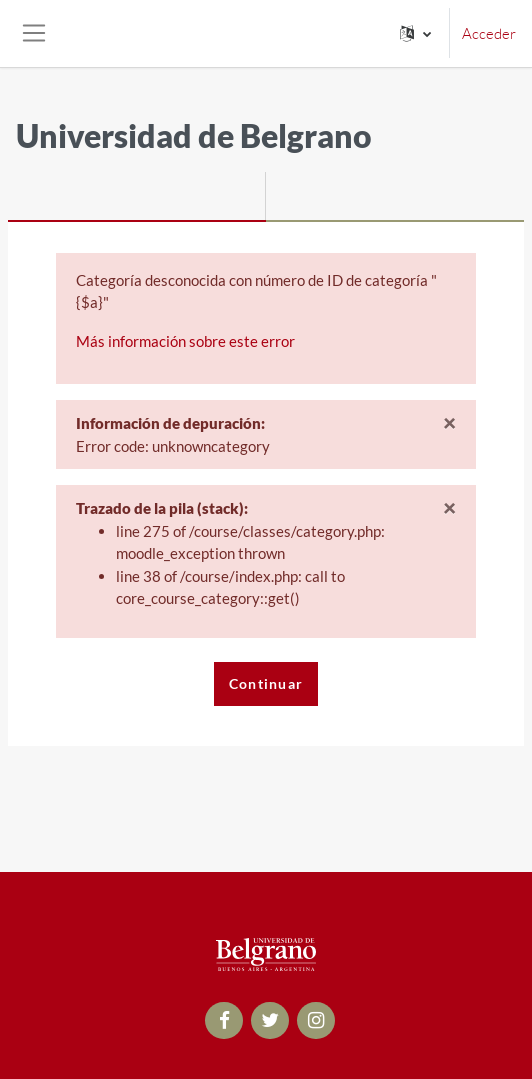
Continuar (266, 683)
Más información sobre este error (185, 341)
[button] (415, 33)
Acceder (489, 33)
